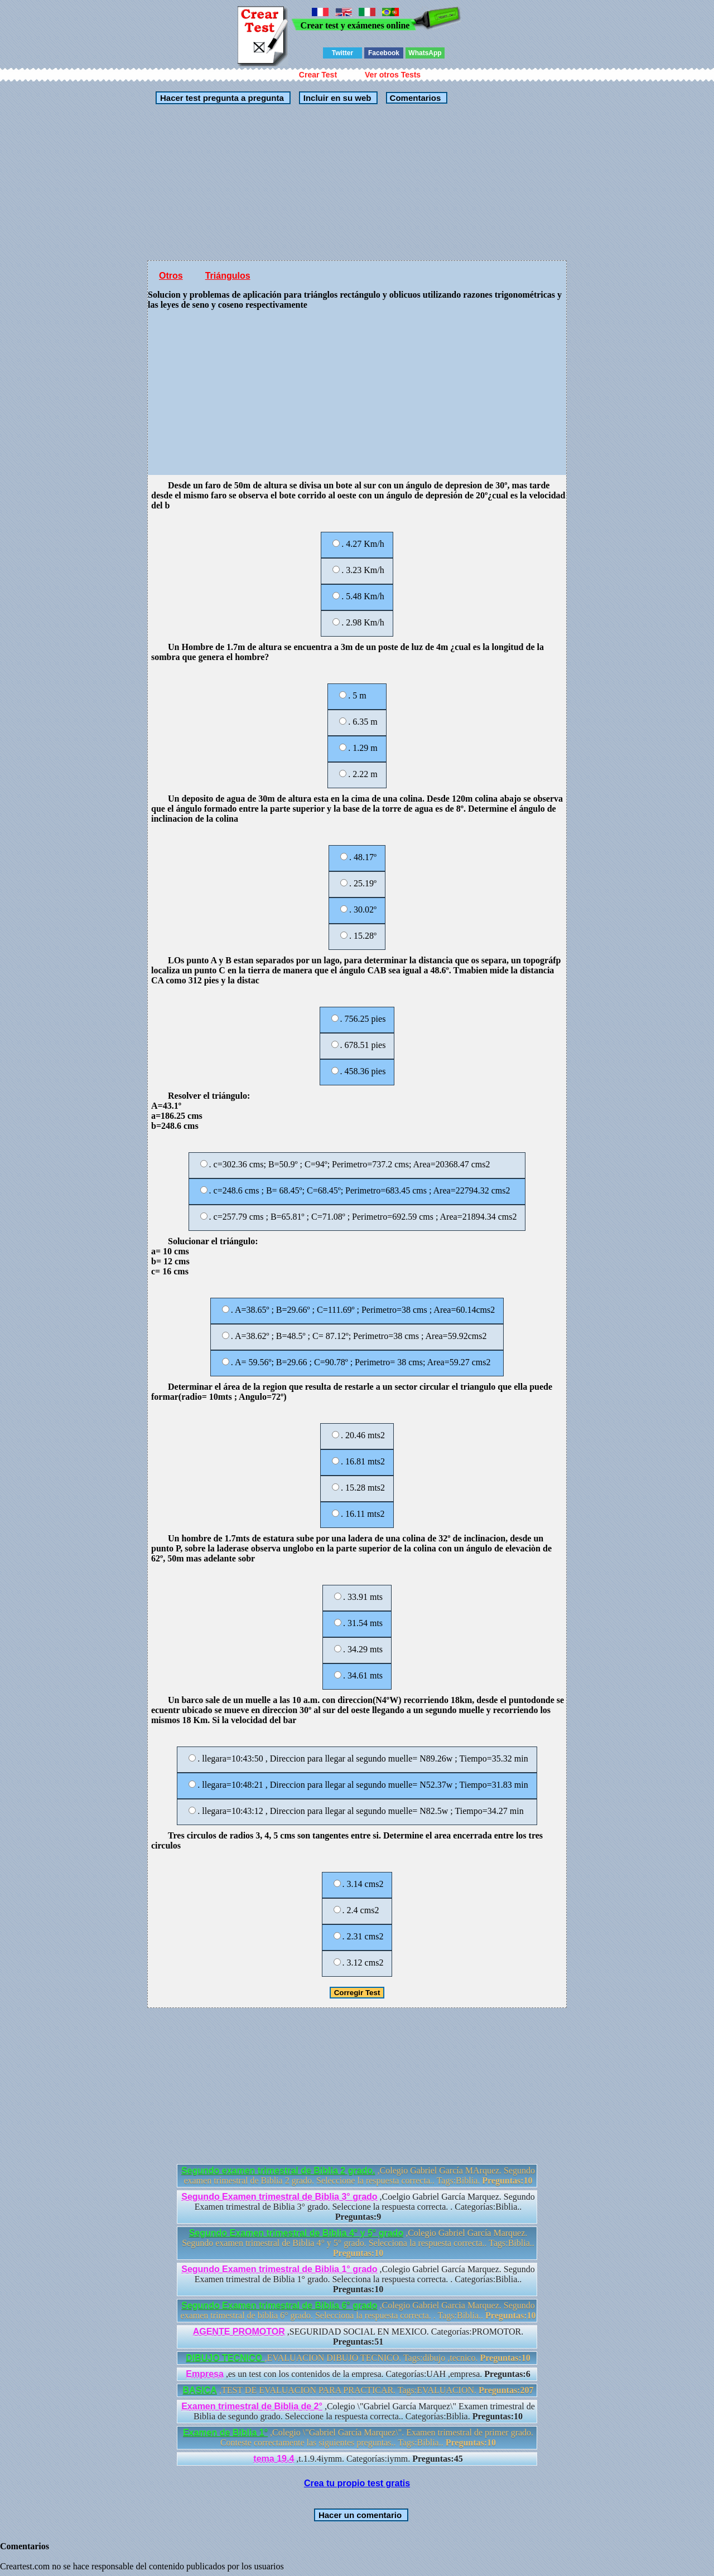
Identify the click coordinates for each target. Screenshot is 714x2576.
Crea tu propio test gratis (357, 2483)
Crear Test (318, 74)
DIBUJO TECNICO (225, 2357)
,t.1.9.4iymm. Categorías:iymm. (357, 2458)
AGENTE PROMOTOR (239, 2331)
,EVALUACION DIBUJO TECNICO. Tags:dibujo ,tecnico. (358, 2357)
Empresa (205, 2374)
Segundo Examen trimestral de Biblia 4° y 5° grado (296, 2233)
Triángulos (227, 275)
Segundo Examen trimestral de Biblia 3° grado (279, 2196)
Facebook (383, 53)
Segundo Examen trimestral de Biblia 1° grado (279, 2269)
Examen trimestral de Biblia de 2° (251, 2406)
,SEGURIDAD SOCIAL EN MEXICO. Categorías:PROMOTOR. (358, 2336)
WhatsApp (424, 53)
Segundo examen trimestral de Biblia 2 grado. (278, 2170)
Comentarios (414, 98)
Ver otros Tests (393, 74)
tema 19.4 (273, 2458)
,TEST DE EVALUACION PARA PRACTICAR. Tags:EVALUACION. (358, 2390)
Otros (171, 275)
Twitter (342, 53)
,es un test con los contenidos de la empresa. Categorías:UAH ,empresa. (358, 2374)
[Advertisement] (357, 182)
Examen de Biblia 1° (225, 2432)
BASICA (200, 2390)
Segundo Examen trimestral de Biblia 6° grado (279, 2305)
